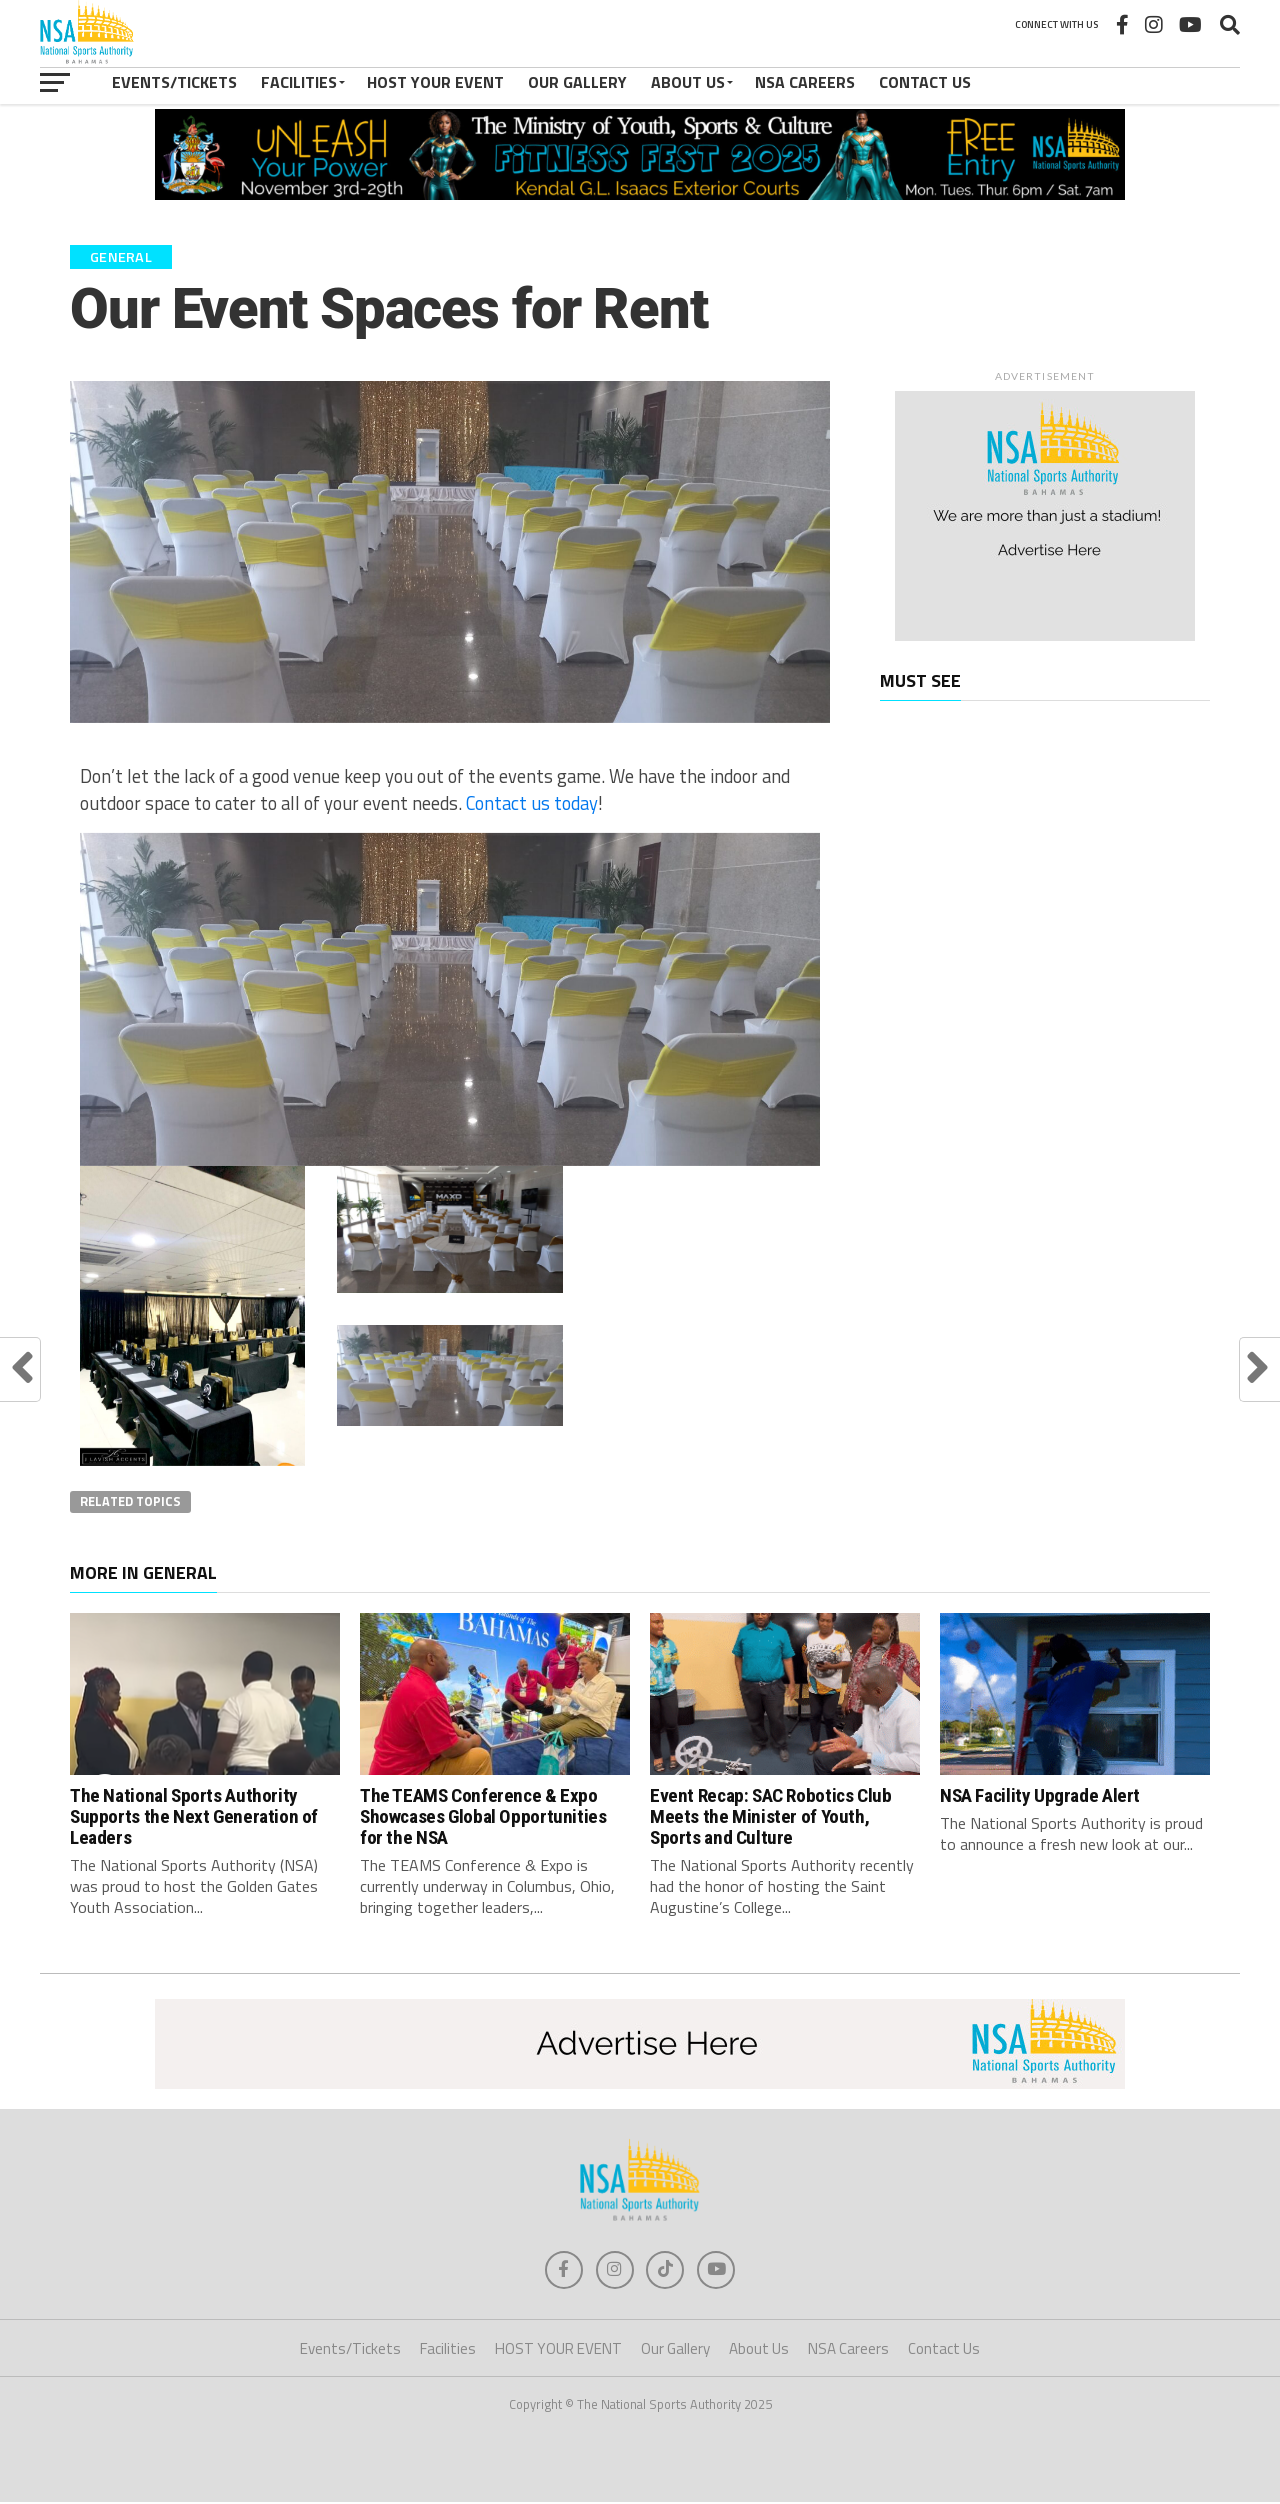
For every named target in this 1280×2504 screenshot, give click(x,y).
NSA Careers (805, 82)
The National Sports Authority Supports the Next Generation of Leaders (194, 1816)
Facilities (299, 82)
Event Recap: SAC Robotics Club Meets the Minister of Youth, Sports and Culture (770, 1816)
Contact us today (532, 803)
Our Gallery (577, 82)
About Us (688, 82)
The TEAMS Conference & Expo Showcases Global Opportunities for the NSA (483, 1816)
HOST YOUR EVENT (435, 82)
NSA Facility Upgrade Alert (1040, 1795)
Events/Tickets (174, 82)
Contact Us (925, 82)
